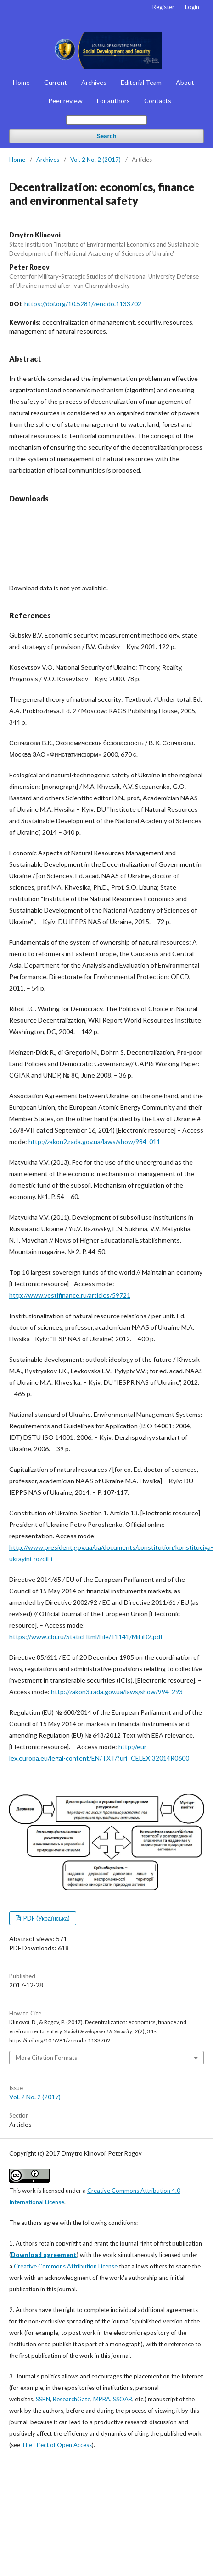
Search (106, 135)
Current (55, 82)
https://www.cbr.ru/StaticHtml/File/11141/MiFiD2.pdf (86, 1636)
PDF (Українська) (46, 1918)
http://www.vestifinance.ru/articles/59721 (69, 1295)
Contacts (157, 101)
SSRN (43, 2399)
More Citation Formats (46, 2057)
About (185, 82)
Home (21, 82)
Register (163, 7)
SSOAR (122, 2399)
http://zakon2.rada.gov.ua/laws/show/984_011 (94, 1141)
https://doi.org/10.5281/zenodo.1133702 (82, 304)
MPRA (101, 2399)
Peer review (65, 101)
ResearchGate (71, 2399)
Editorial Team (141, 82)
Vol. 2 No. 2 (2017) (95, 159)
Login (192, 7)
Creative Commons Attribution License (66, 2266)
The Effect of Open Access (57, 2445)
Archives (93, 82)
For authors (113, 101)
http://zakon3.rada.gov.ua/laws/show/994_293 (117, 1691)
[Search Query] (106, 120)
